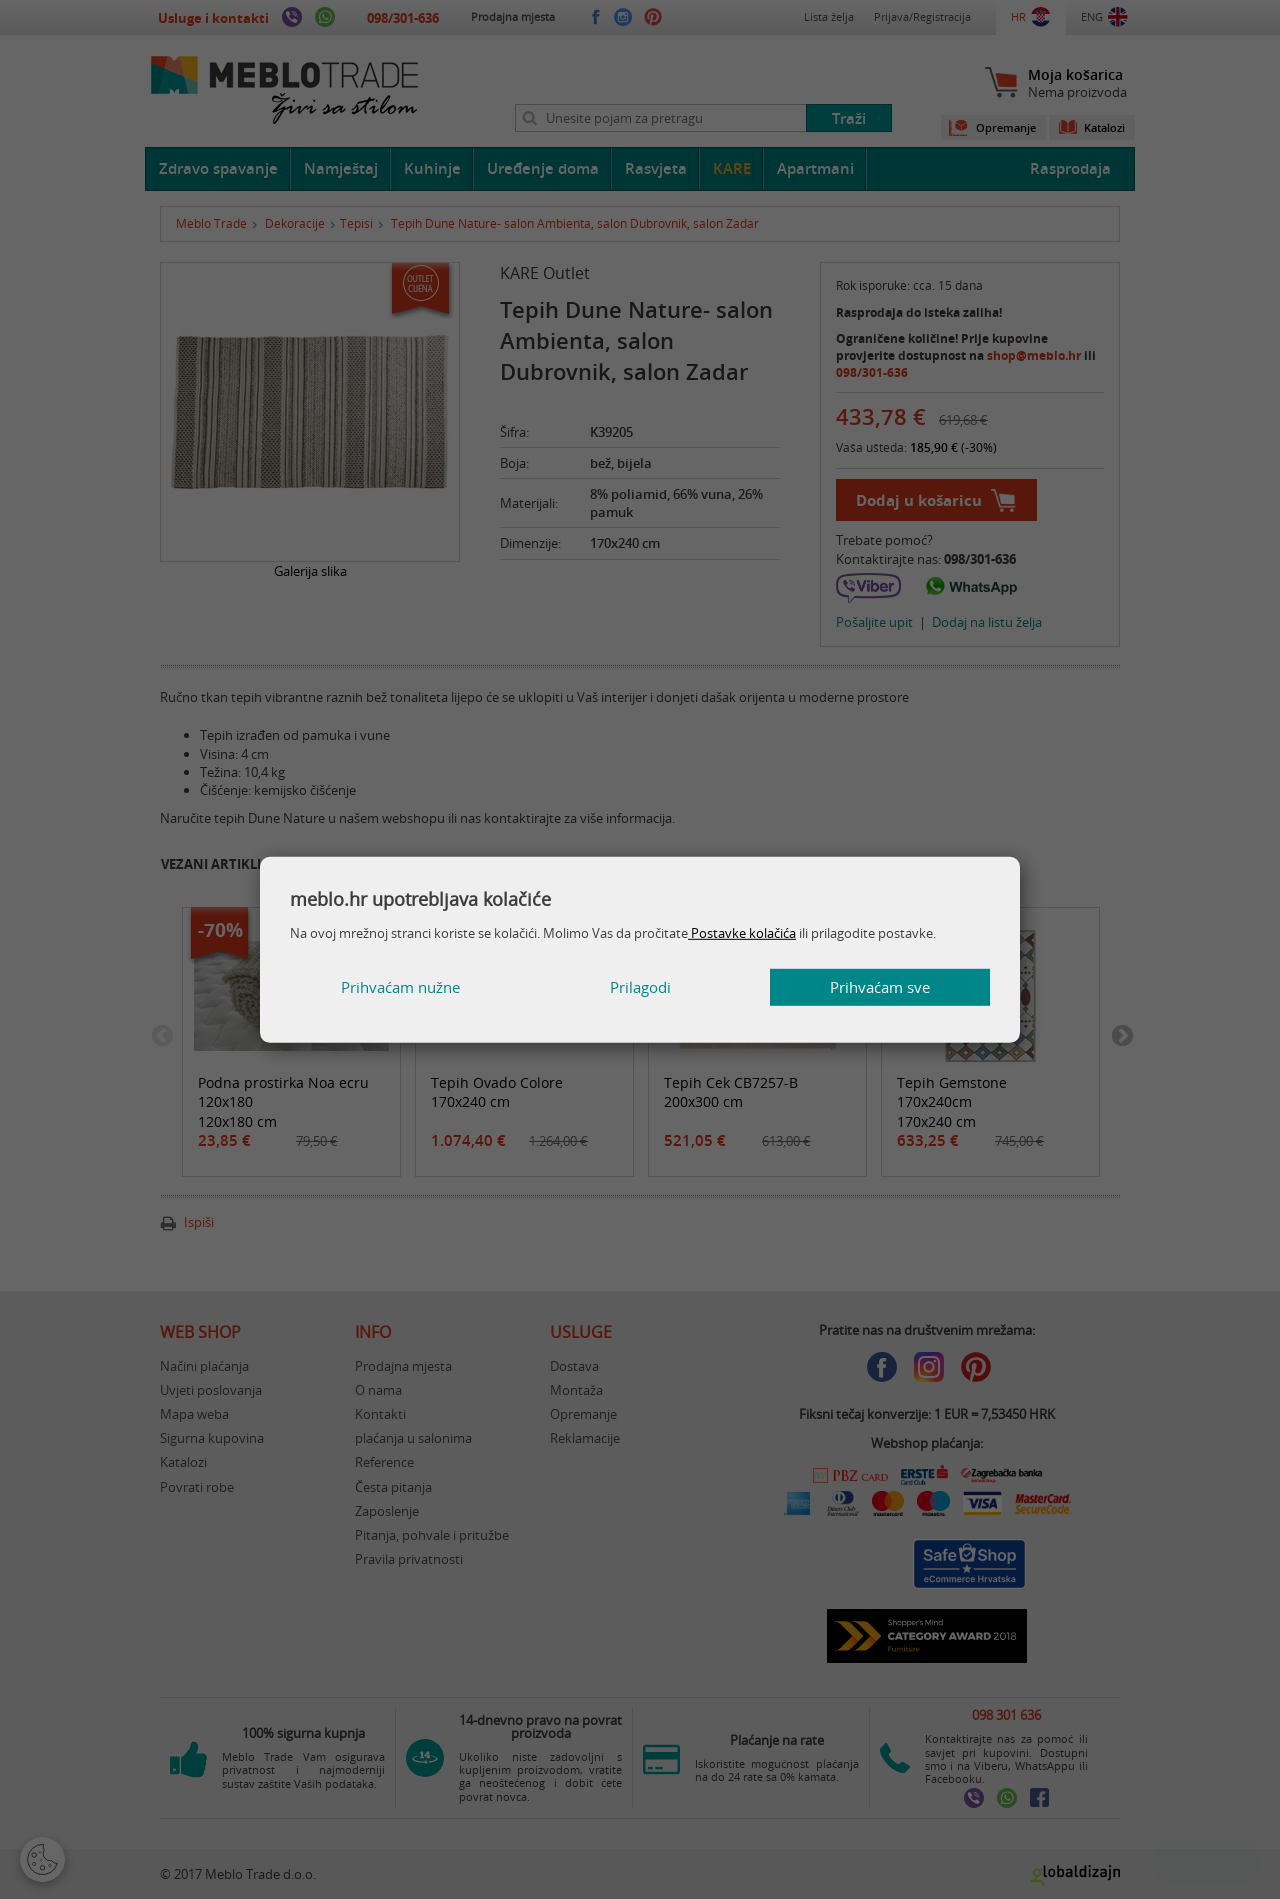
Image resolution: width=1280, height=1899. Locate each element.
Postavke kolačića (742, 933)
